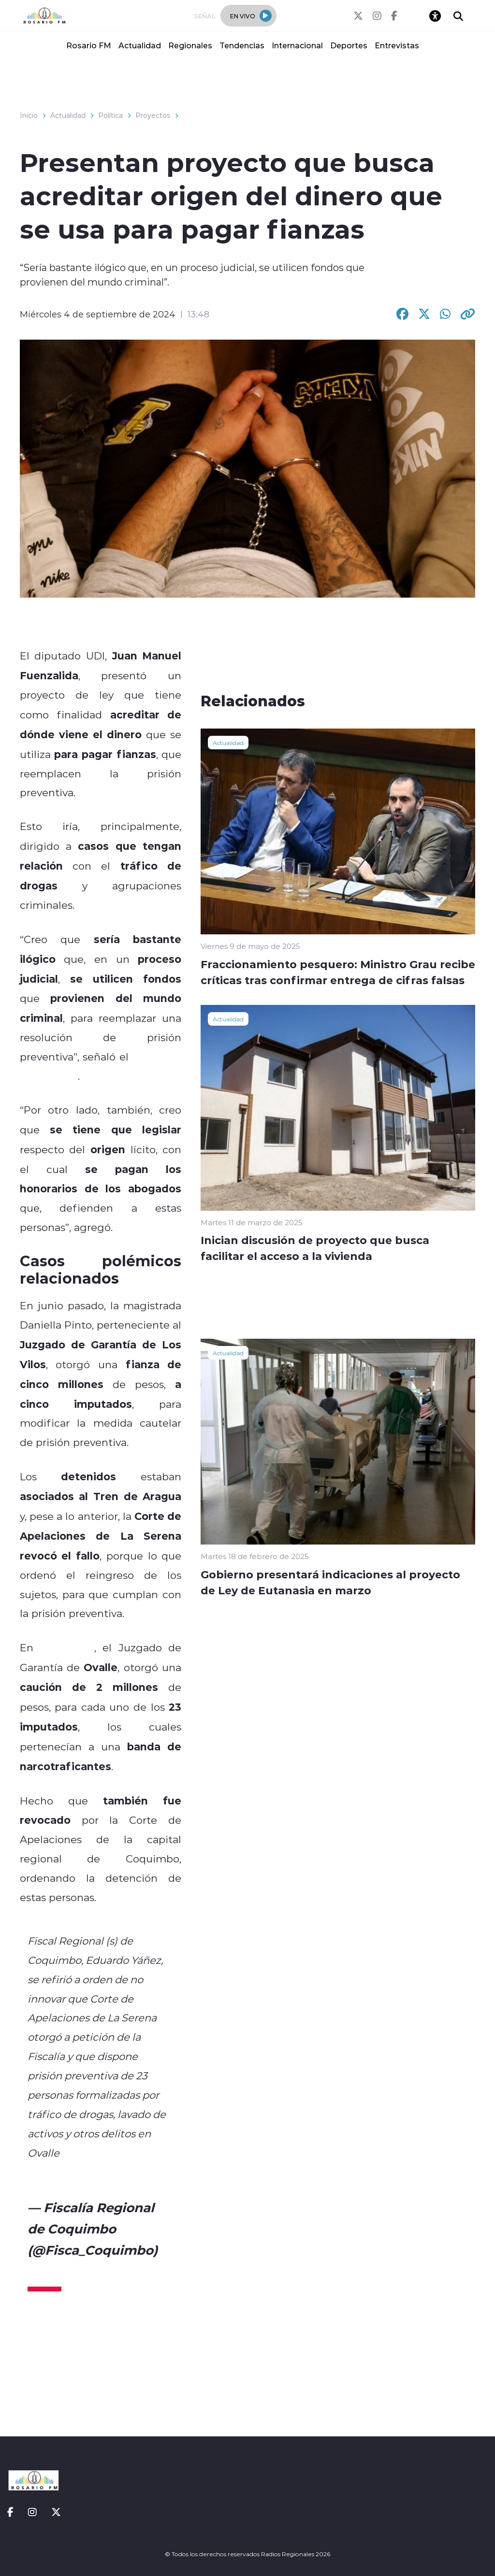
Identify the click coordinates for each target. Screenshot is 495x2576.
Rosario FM (88, 45)
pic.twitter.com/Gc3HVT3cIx (99, 2172)
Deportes (348, 45)
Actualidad (139, 45)
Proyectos (152, 115)
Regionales (190, 45)
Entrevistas (397, 45)
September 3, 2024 (87, 2271)
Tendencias (241, 45)
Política (110, 115)
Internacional (297, 45)
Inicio (29, 115)
